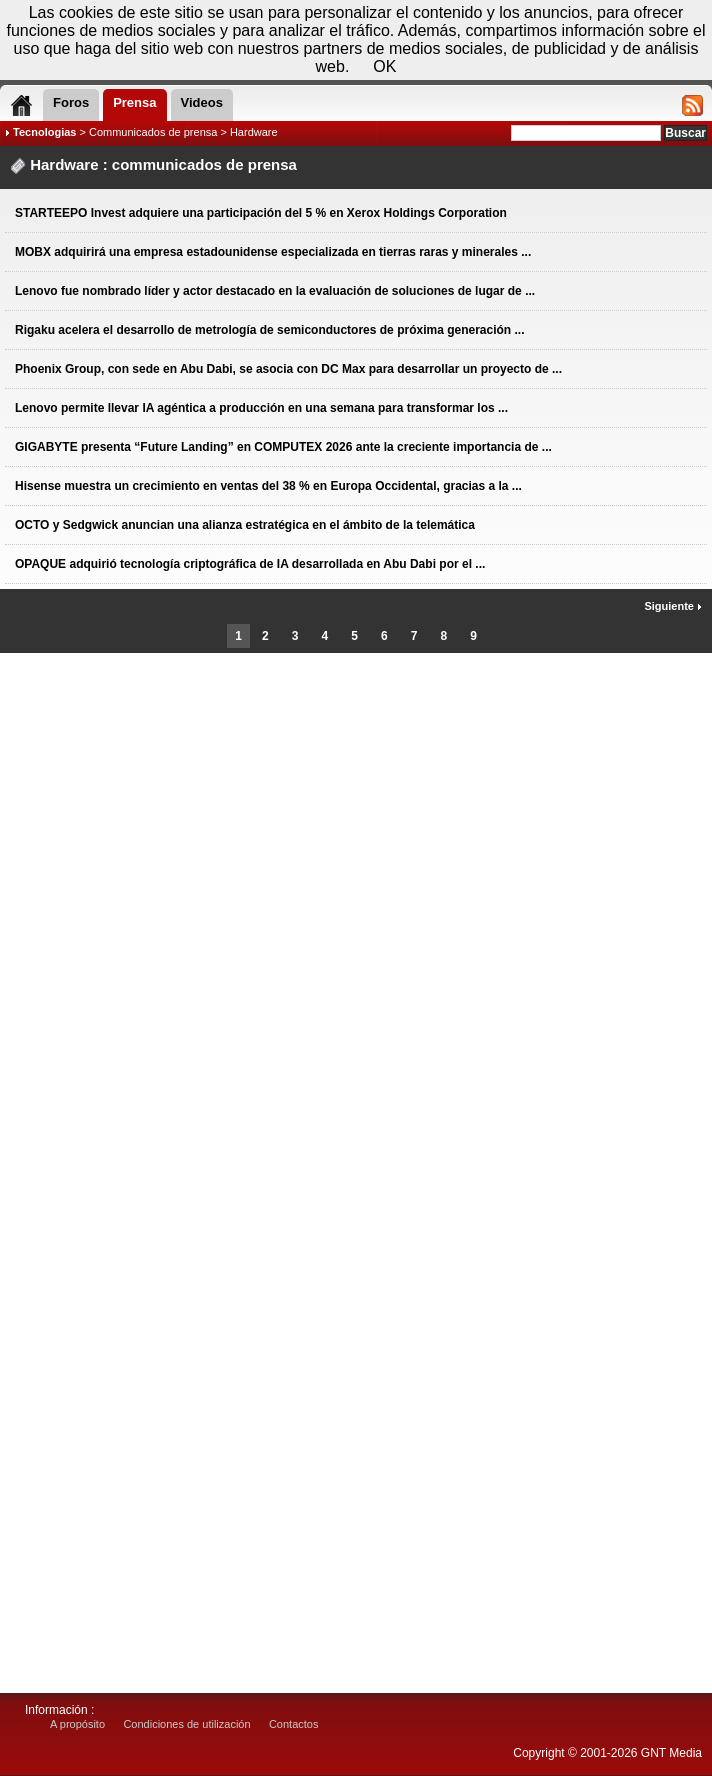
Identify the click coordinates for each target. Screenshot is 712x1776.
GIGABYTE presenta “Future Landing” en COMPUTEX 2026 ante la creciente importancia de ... (283, 447)
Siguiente (673, 606)
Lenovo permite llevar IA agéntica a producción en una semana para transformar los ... (261, 408)
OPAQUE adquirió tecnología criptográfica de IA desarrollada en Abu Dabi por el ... (250, 564)
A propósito (77, 1724)
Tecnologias (44, 132)
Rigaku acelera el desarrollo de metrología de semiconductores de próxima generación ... (270, 330)
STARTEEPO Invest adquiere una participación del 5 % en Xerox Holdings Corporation (261, 213)
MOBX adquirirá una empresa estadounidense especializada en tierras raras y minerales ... (273, 252)
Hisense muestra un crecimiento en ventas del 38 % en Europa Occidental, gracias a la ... (268, 486)
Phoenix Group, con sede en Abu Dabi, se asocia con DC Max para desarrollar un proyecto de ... (288, 369)
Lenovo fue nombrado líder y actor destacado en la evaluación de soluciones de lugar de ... (275, 291)
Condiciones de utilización (186, 1724)
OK (384, 66)
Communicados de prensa (153, 132)
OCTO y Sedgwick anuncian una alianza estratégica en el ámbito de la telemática (245, 525)
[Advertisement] (356, 735)
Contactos (294, 1724)
